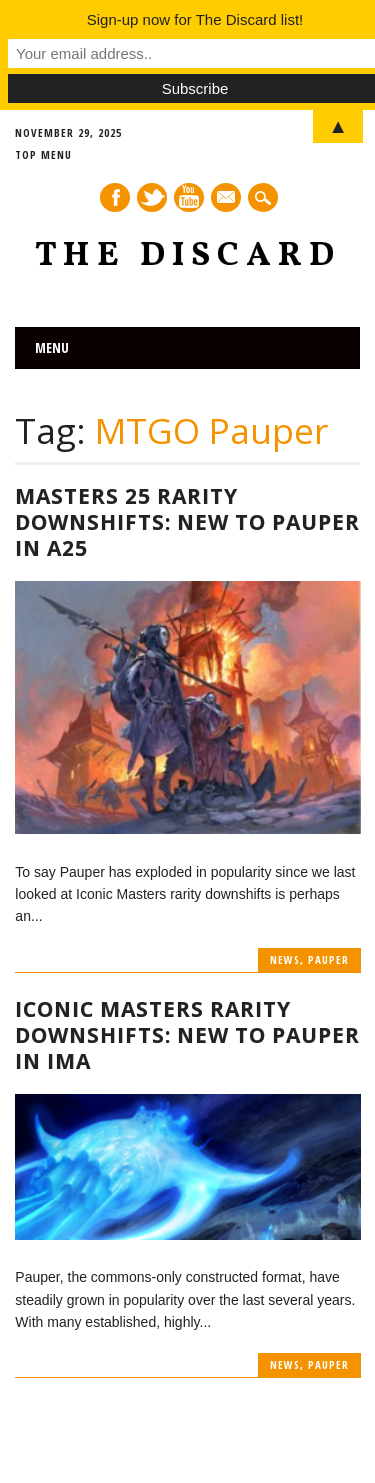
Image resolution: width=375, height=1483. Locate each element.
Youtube (189, 197)
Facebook (115, 197)
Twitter (152, 197)
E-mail (227, 199)
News (285, 959)
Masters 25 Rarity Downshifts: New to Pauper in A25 (187, 522)
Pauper (328, 959)
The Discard (188, 256)
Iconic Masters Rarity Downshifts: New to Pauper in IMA (187, 1035)
